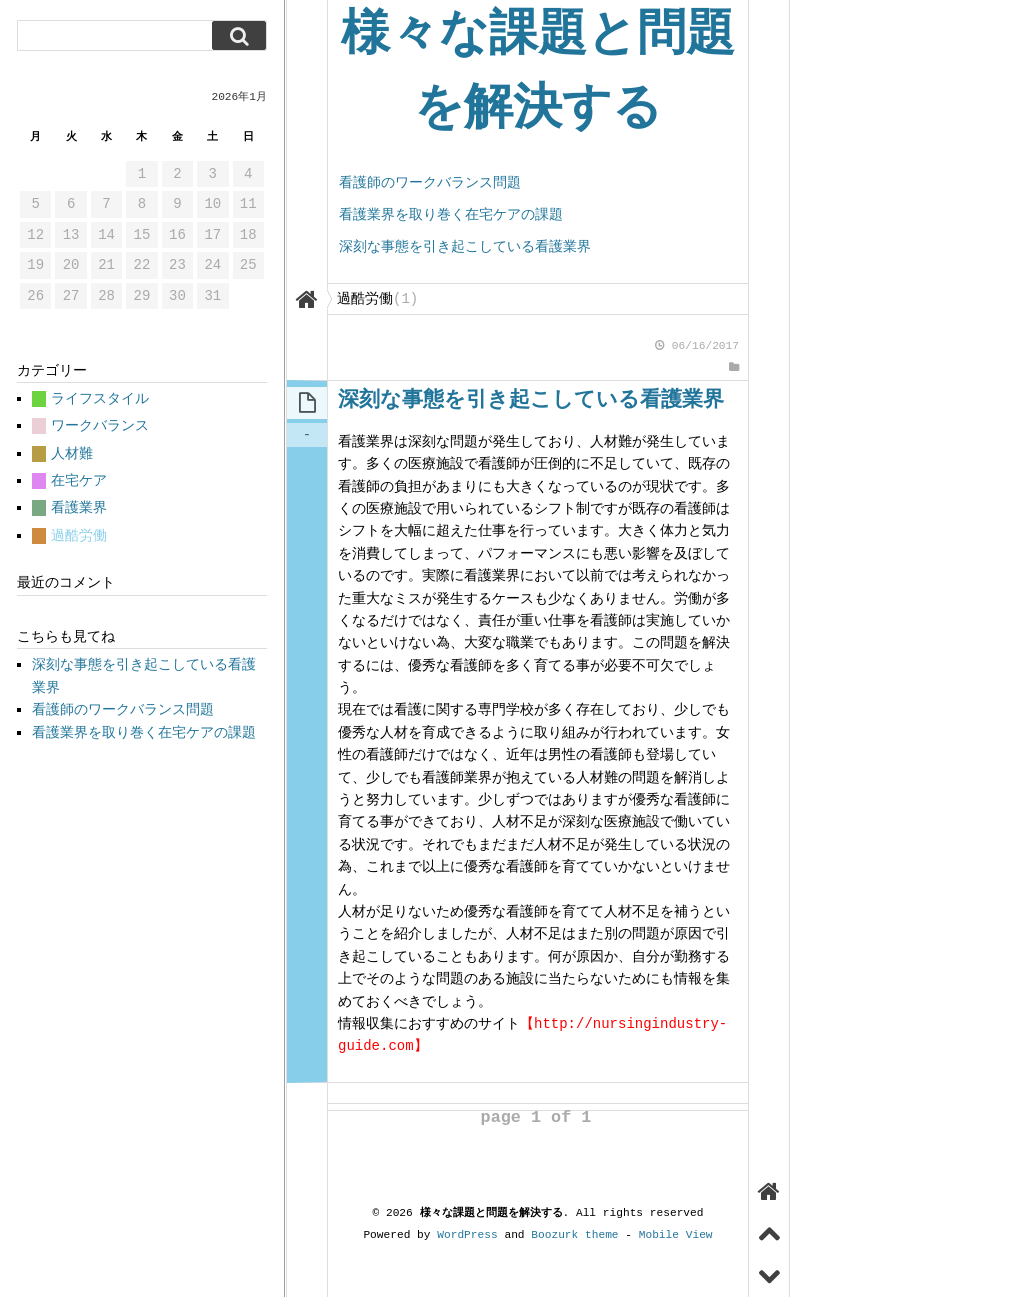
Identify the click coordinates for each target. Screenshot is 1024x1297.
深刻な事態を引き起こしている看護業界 (465, 246)
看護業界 (79, 507)
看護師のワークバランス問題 (430, 182)
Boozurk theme (574, 1234)
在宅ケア (79, 480)
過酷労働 (79, 535)
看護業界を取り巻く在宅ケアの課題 (451, 214)
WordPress (467, 1234)
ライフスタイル (100, 398)
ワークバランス (100, 425)
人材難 (72, 453)
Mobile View (676, 1234)
